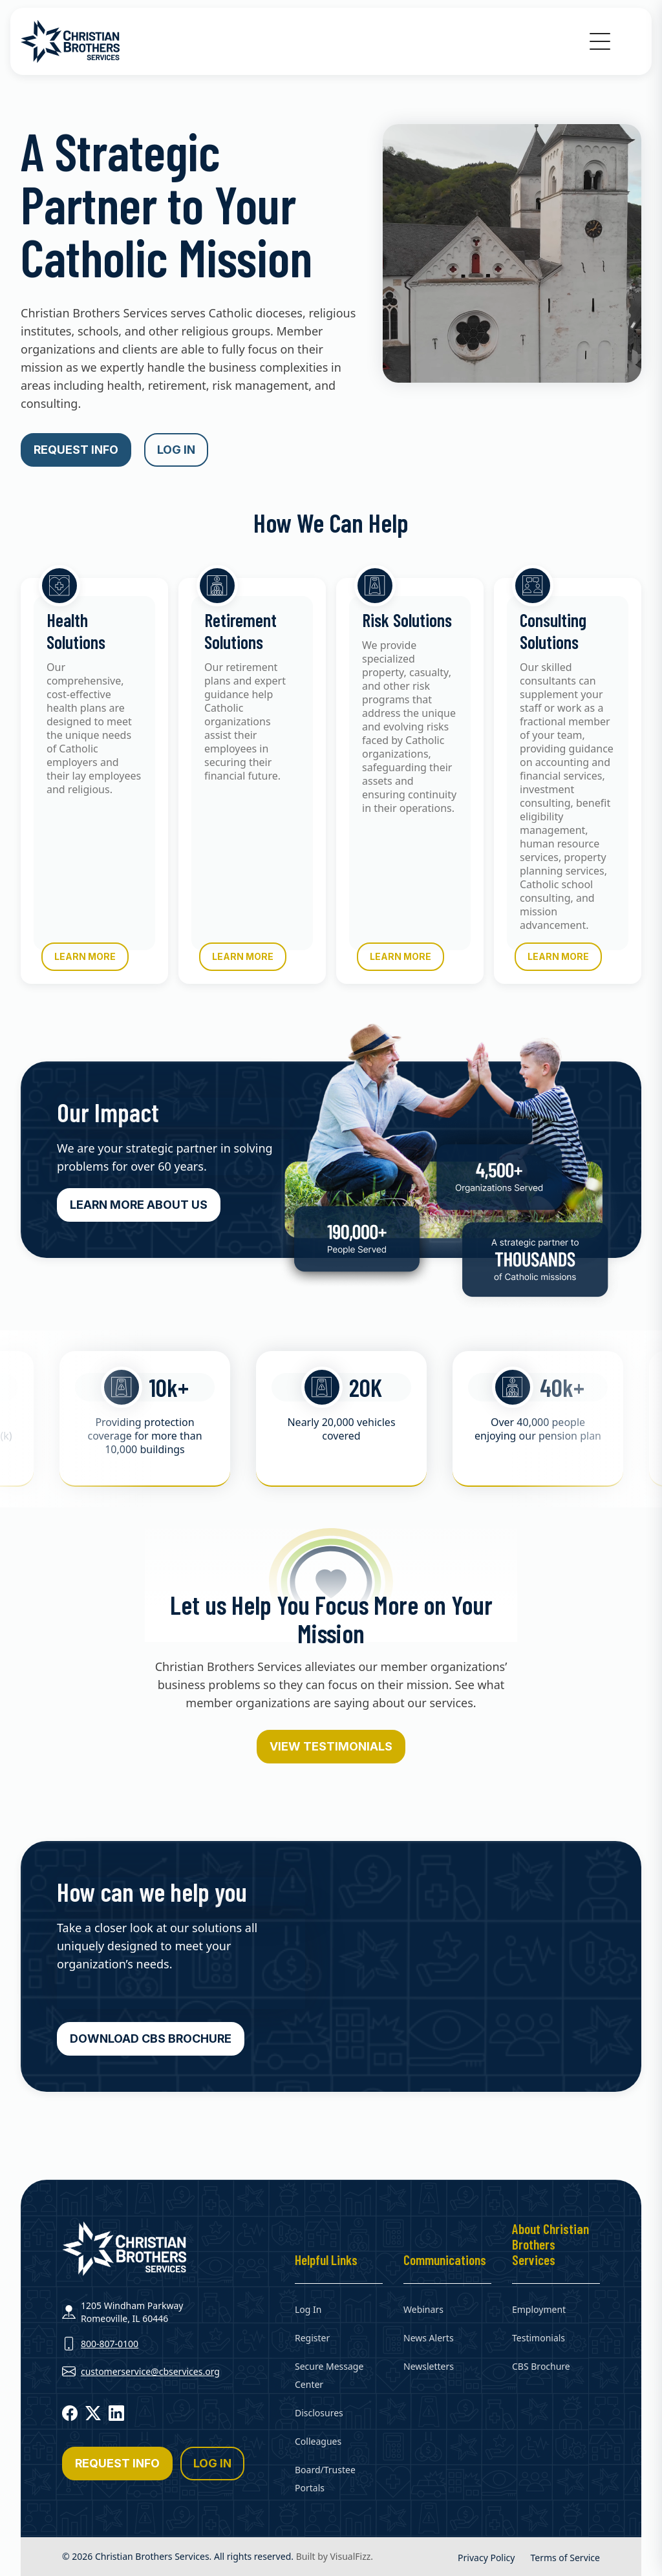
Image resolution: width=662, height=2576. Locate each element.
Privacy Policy (486, 2557)
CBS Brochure (541, 2366)
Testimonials (538, 2338)
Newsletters (428, 2366)
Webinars (423, 2309)
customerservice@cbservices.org (150, 2371)
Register (312, 2338)
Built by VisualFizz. (334, 2556)
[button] (600, 41)
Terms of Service (565, 2557)
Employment (539, 2309)
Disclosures (319, 2413)
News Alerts (428, 2338)
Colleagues (318, 2441)
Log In (308, 2309)
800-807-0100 (109, 2343)
